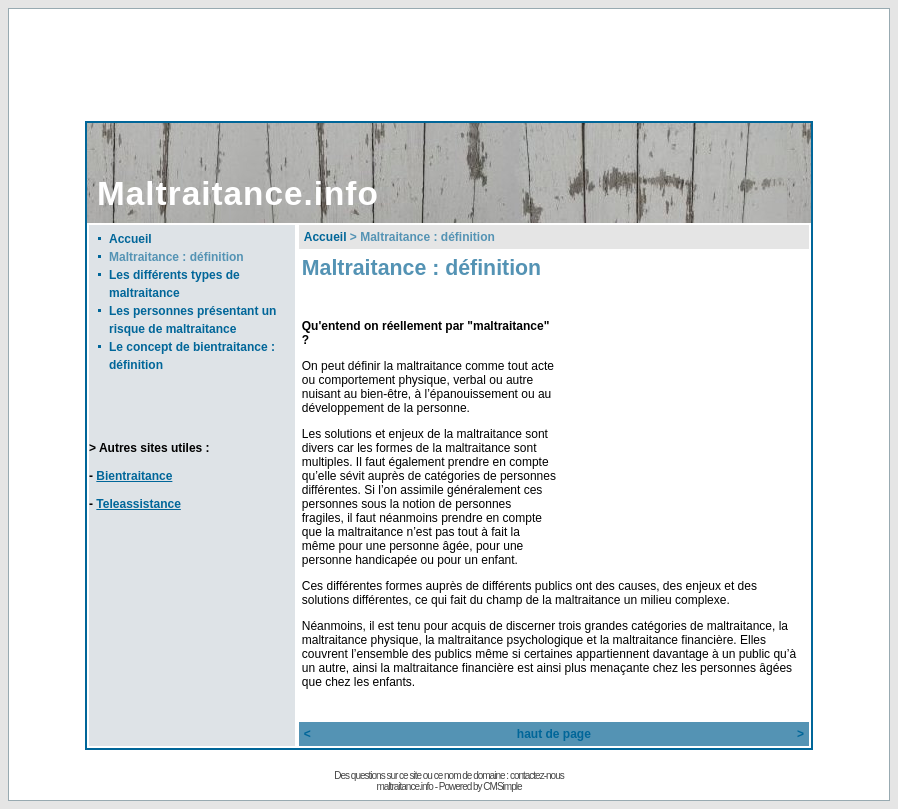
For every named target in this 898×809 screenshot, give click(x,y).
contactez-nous (537, 775)
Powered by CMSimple (480, 786)
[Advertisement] (449, 64)
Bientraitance (134, 476)
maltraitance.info (405, 786)
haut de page (554, 734)
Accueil (130, 239)
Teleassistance (138, 504)
